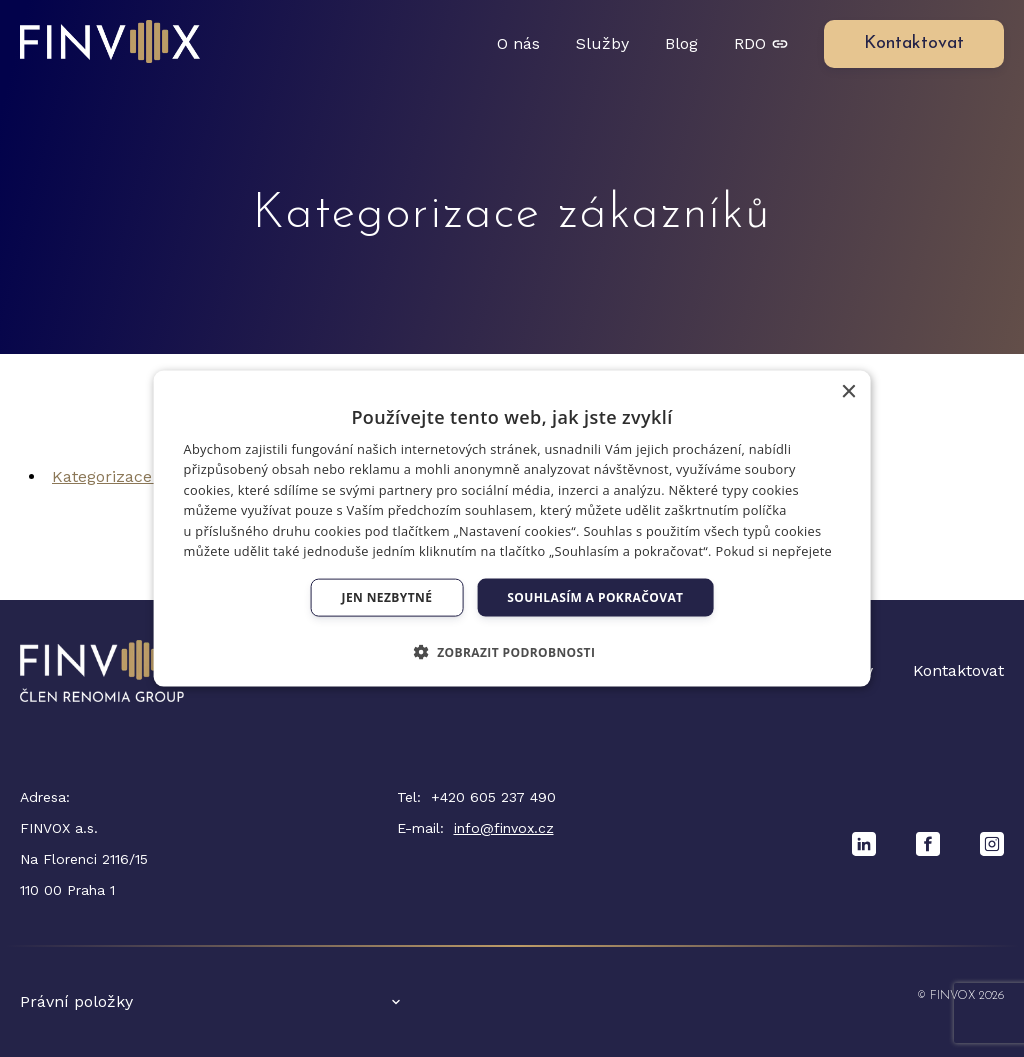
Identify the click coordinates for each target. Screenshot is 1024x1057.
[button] (512, 652)
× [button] (847, 391)
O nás (518, 43)
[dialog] (512, 528)
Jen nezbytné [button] (387, 597)
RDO (761, 43)
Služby (602, 43)
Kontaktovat (958, 670)
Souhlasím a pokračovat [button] (595, 597)
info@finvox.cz (504, 828)
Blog (681, 43)
